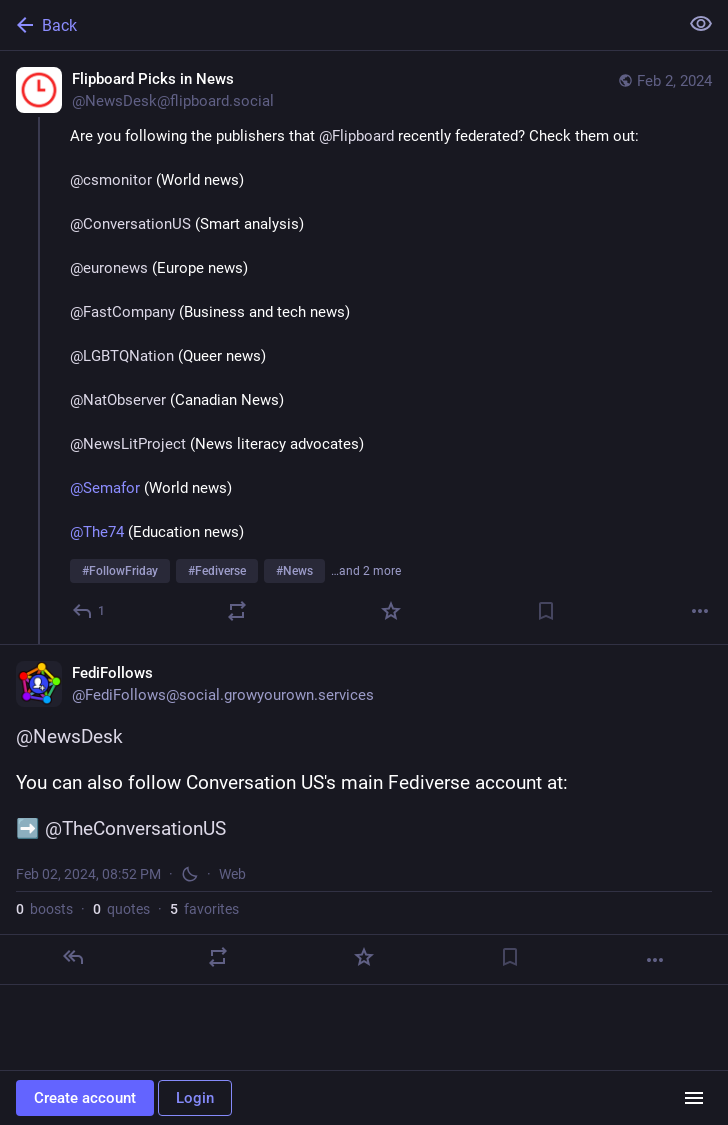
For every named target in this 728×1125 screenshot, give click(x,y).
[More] (700, 611)
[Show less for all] (701, 24)
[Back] (337, 25)
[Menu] (694, 1098)
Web (232, 874)
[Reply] (89, 611)
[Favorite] (391, 611)
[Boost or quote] (237, 611)
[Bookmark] (546, 611)
